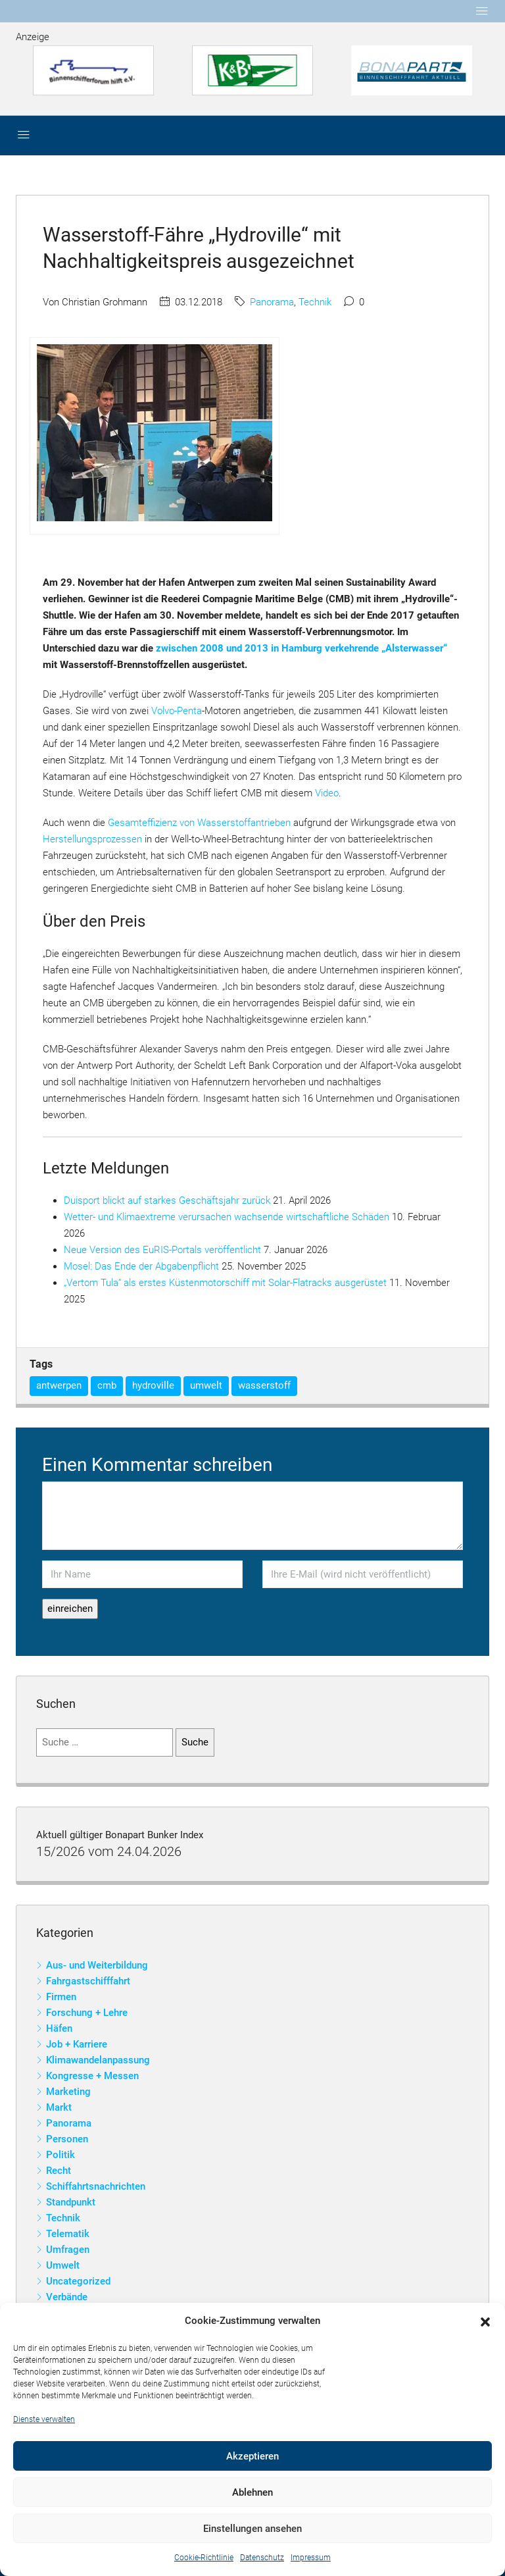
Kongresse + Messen (92, 2076)
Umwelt (63, 2265)
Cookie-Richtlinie (203, 2557)
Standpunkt (70, 2202)
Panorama (272, 302)
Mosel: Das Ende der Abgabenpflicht (141, 1266)
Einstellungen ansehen (252, 2529)
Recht (58, 2171)
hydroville (153, 1385)
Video (327, 793)
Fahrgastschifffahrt (88, 1981)
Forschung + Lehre (87, 2013)
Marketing (68, 2092)
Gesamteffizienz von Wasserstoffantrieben (199, 823)
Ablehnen (252, 2492)
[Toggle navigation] (482, 11)
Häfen (59, 2028)
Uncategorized (78, 2281)
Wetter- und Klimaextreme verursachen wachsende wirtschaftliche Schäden (226, 1217)
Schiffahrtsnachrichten (95, 2186)
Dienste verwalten (44, 2419)
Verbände (66, 2297)
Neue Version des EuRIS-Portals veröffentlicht (162, 1250)
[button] (485, 2321)
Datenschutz (262, 2557)
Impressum (311, 2557)
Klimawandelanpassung (98, 2060)
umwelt (206, 1385)
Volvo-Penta (176, 711)
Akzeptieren (252, 2456)
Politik (60, 2155)
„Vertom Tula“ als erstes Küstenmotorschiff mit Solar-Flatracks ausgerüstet (225, 1283)
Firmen (61, 1997)
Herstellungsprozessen (92, 839)
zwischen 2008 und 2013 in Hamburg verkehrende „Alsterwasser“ (301, 648)
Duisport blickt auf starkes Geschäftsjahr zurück (167, 1200)
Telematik (67, 2234)
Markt (59, 2107)
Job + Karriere (76, 2044)
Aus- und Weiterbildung (97, 1965)
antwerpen (59, 1385)
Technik (315, 302)
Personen (67, 2139)
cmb (106, 1385)
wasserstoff (264, 1385)
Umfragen (67, 2249)
